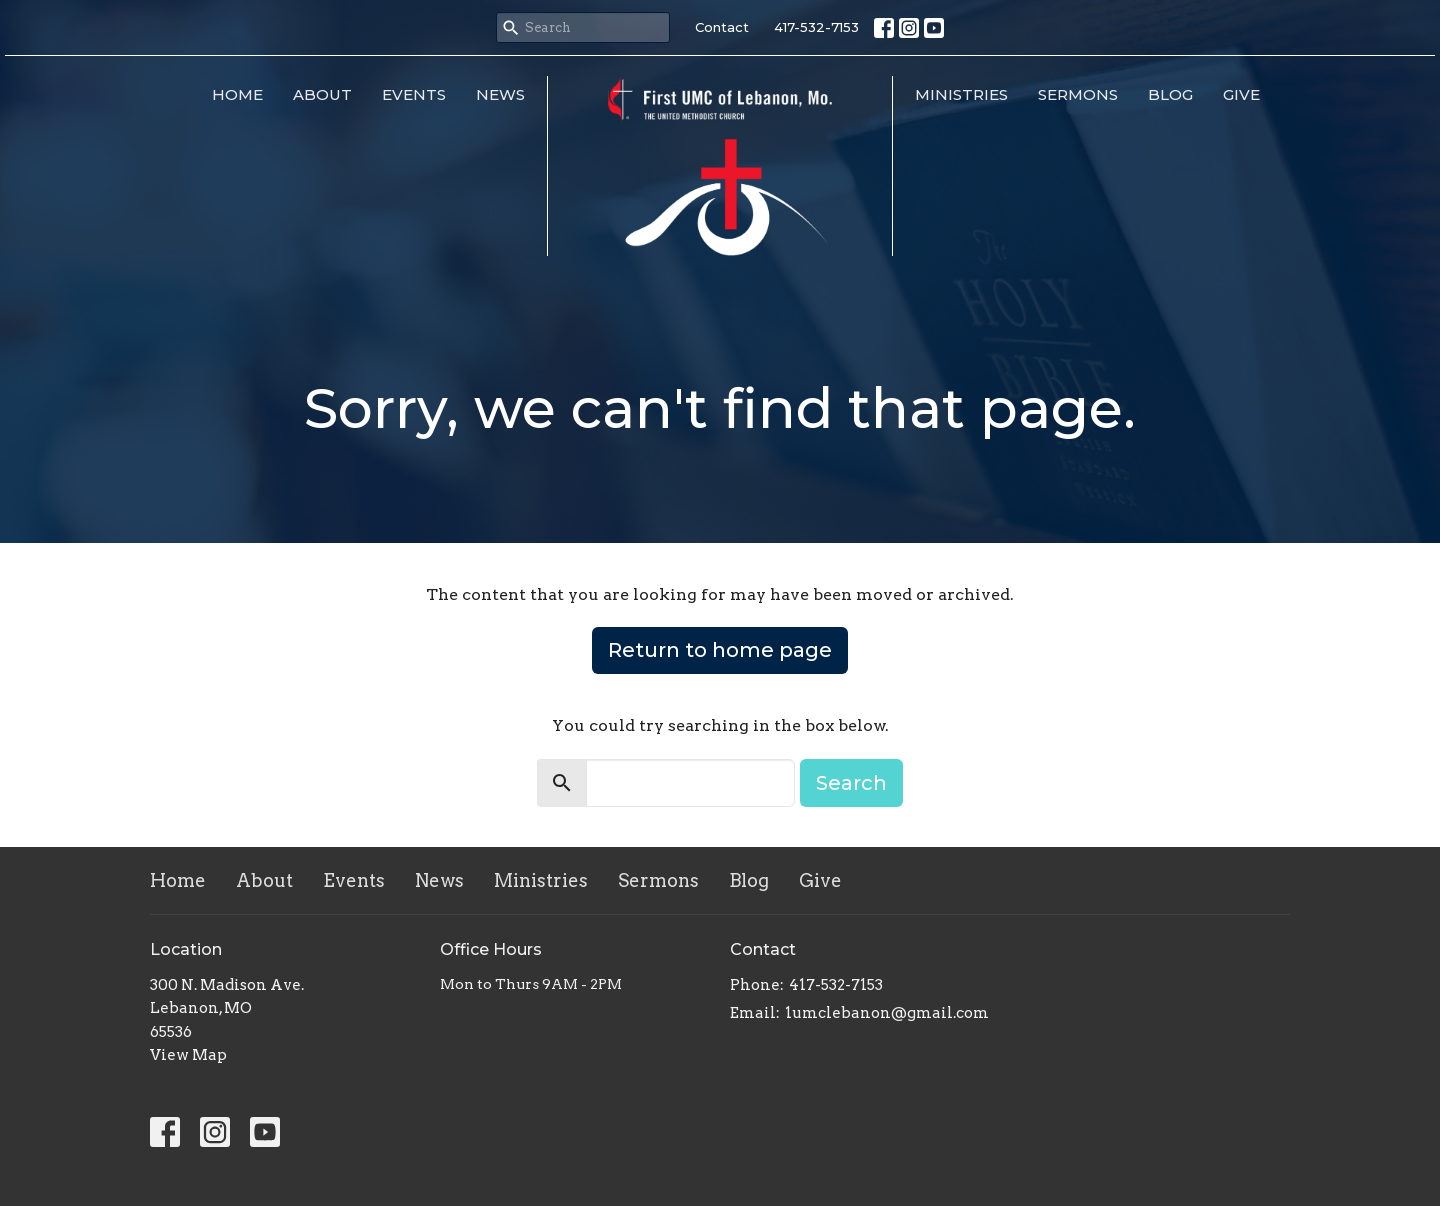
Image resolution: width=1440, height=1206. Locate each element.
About (322, 94)
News (500, 94)
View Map (188, 1055)
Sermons (1078, 94)
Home (237, 94)
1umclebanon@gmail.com (887, 1013)
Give (1241, 94)
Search (851, 783)
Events (414, 94)
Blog (1170, 94)
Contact (722, 27)
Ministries (961, 94)
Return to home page (720, 650)
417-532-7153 (816, 27)
